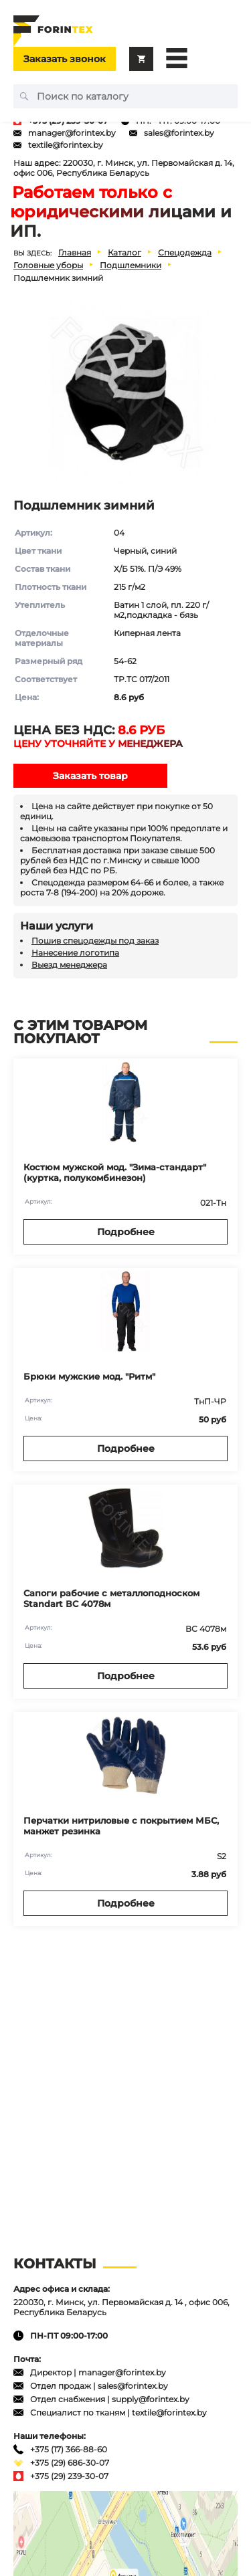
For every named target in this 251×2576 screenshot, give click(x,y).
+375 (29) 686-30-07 (69, 2463)
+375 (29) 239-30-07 (69, 2476)
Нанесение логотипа (75, 953)
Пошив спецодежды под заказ (95, 941)
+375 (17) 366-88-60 (68, 2449)
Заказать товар (90, 776)
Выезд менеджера (69, 965)
